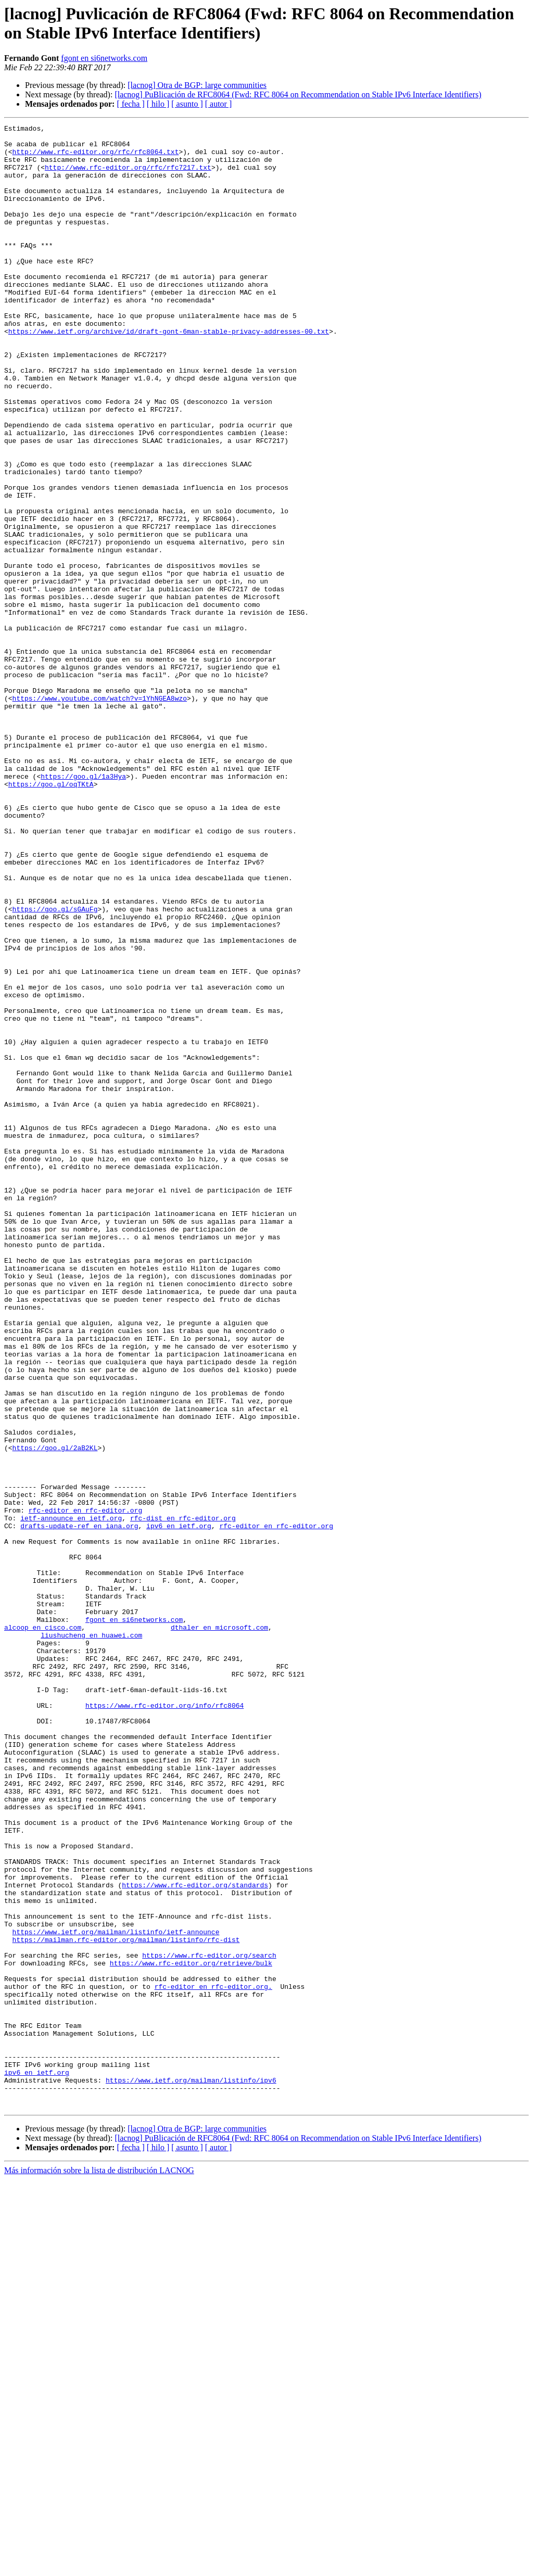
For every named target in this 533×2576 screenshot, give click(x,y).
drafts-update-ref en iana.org (79, 1806)
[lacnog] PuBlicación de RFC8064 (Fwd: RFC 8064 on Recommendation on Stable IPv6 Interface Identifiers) (298, 94)
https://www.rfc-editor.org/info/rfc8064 (164, 2022)
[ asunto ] (186, 103)
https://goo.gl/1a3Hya (83, 907)
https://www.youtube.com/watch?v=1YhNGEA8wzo (99, 813)
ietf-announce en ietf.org (71, 1797)
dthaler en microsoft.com (219, 1928)
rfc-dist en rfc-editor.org (183, 1797)
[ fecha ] (130, 103)
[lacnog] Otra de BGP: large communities (197, 85)
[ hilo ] (158, 103)
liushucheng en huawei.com (91, 1938)
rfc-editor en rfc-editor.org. (213, 2359)
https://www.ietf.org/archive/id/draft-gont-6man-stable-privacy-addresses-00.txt (168, 373)
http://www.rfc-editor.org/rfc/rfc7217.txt (128, 176)
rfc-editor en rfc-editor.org (85, 1788)
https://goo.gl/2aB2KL (55, 1713)
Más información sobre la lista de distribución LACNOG (99, 2566)
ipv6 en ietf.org (178, 1806)
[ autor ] (218, 103)
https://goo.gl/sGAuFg (55, 1066)
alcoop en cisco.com (42, 1928)
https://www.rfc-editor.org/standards (195, 2237)
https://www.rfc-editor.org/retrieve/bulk (191, 2331)
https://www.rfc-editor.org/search (209, 2322)
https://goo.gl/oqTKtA (51, 916)
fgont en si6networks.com (104, 58)
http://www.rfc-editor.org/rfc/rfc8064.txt (95, 157)
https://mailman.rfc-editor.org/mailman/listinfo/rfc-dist (126, 2303)
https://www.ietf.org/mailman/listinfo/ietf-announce (116, 2294)
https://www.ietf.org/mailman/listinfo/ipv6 (191, 2472)
